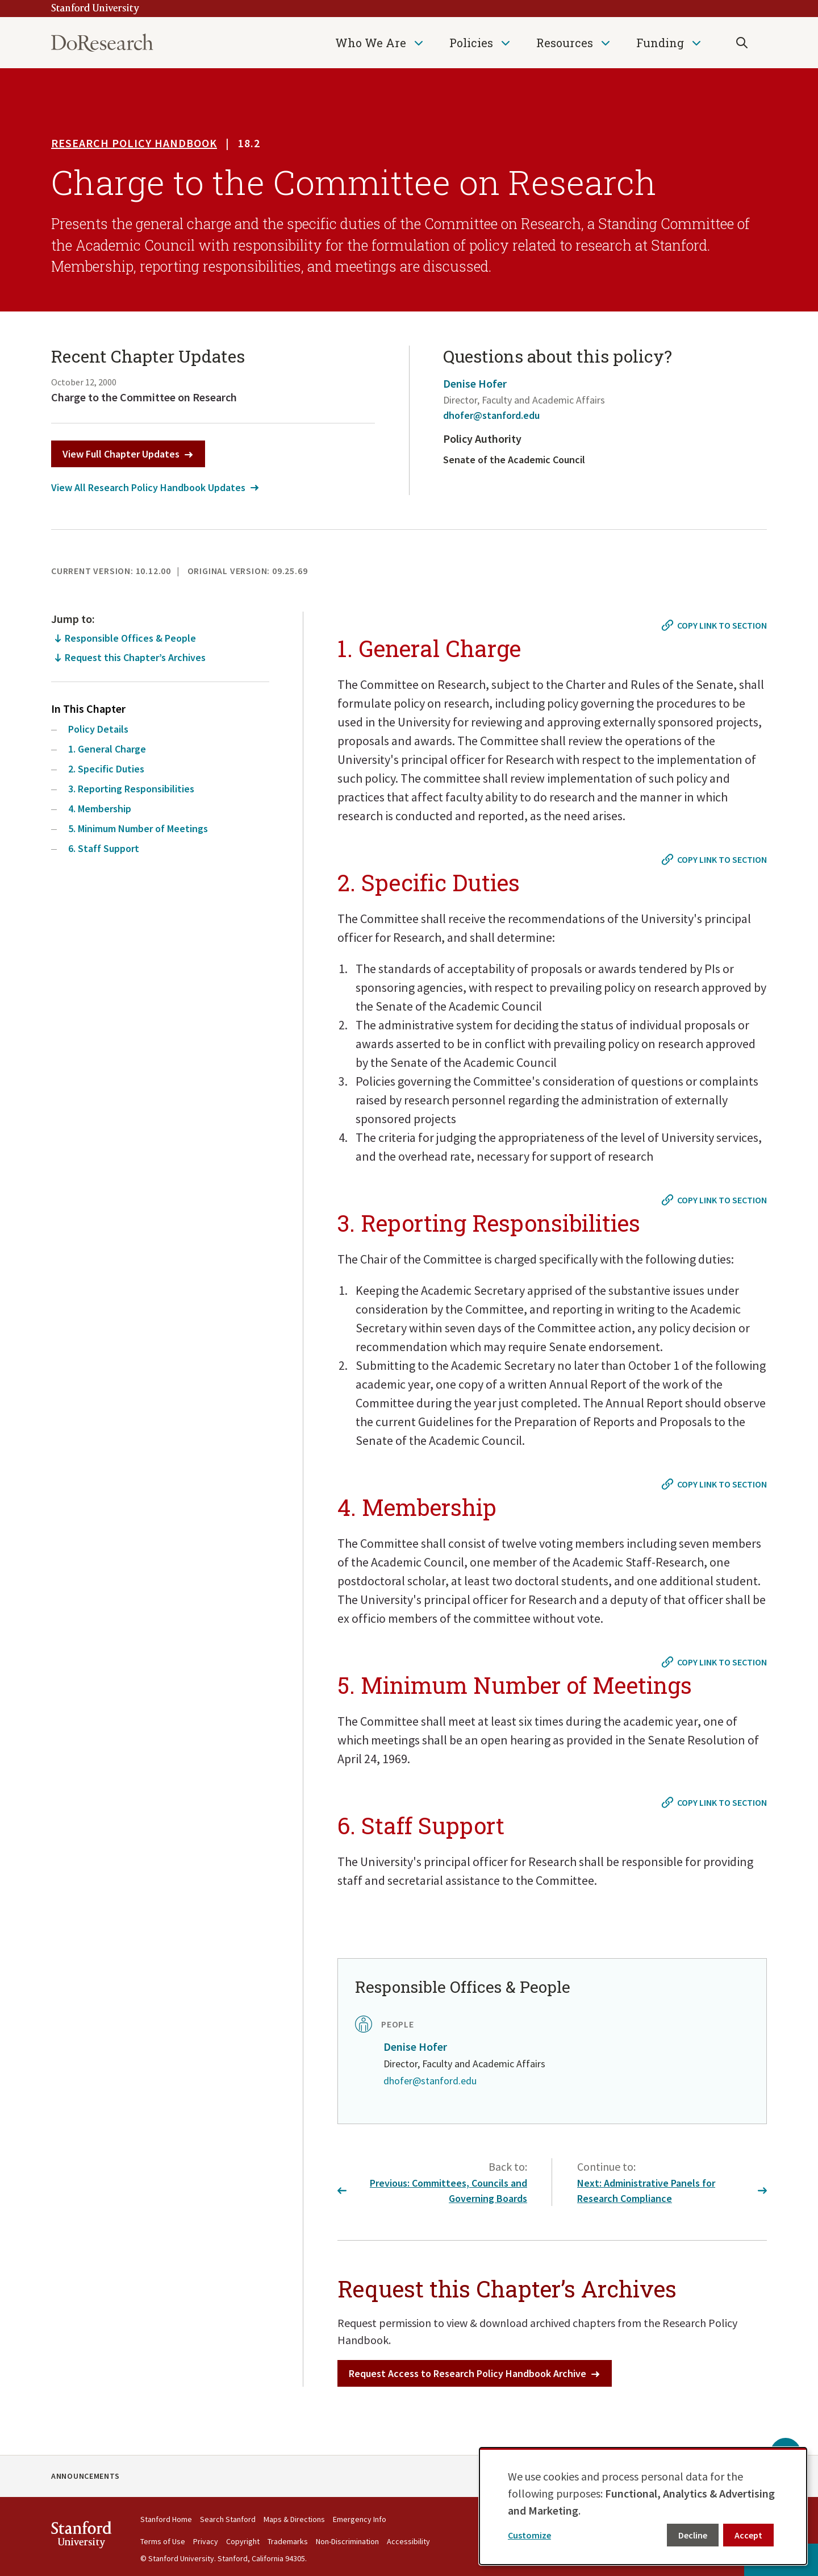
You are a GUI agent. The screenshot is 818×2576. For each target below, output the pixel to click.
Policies (471, 42)
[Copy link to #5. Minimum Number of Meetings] (715, 1662)
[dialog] (643, 2506)
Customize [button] (529, 2535)
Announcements (85, 2476)
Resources (564, 42)
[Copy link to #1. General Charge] (715, 625)
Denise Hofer (475, 383)
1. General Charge (107, 748)
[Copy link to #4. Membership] (715, 1484)
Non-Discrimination (347, 2541)
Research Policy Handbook (134, 143)
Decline (692, 2535)
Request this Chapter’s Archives (135, 657)
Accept (748, 2535)
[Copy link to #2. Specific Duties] (715, 859)
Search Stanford (228, 2519)
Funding (660, 42)
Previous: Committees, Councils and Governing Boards (432, 2190)
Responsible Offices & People (130, 638)
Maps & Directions (294, 2519)
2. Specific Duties (106, 768)
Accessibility (408, 2541)
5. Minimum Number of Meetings (138, 828)
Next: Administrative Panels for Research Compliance (672, 2190)
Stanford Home (166, 2519)
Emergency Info (359, 2519)
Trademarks (288, 2541)
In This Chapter (88, 708)
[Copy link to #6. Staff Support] (715, 1802)
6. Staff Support (103, 848)
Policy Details (98, 729)
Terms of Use (162, 2541)
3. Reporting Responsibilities (131, 788)
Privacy (205, 2541)
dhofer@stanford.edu (491, 415)
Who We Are (370, 42)
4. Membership (99, 808)
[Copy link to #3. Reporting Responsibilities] (715, 1200)
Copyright (243, 2541)
